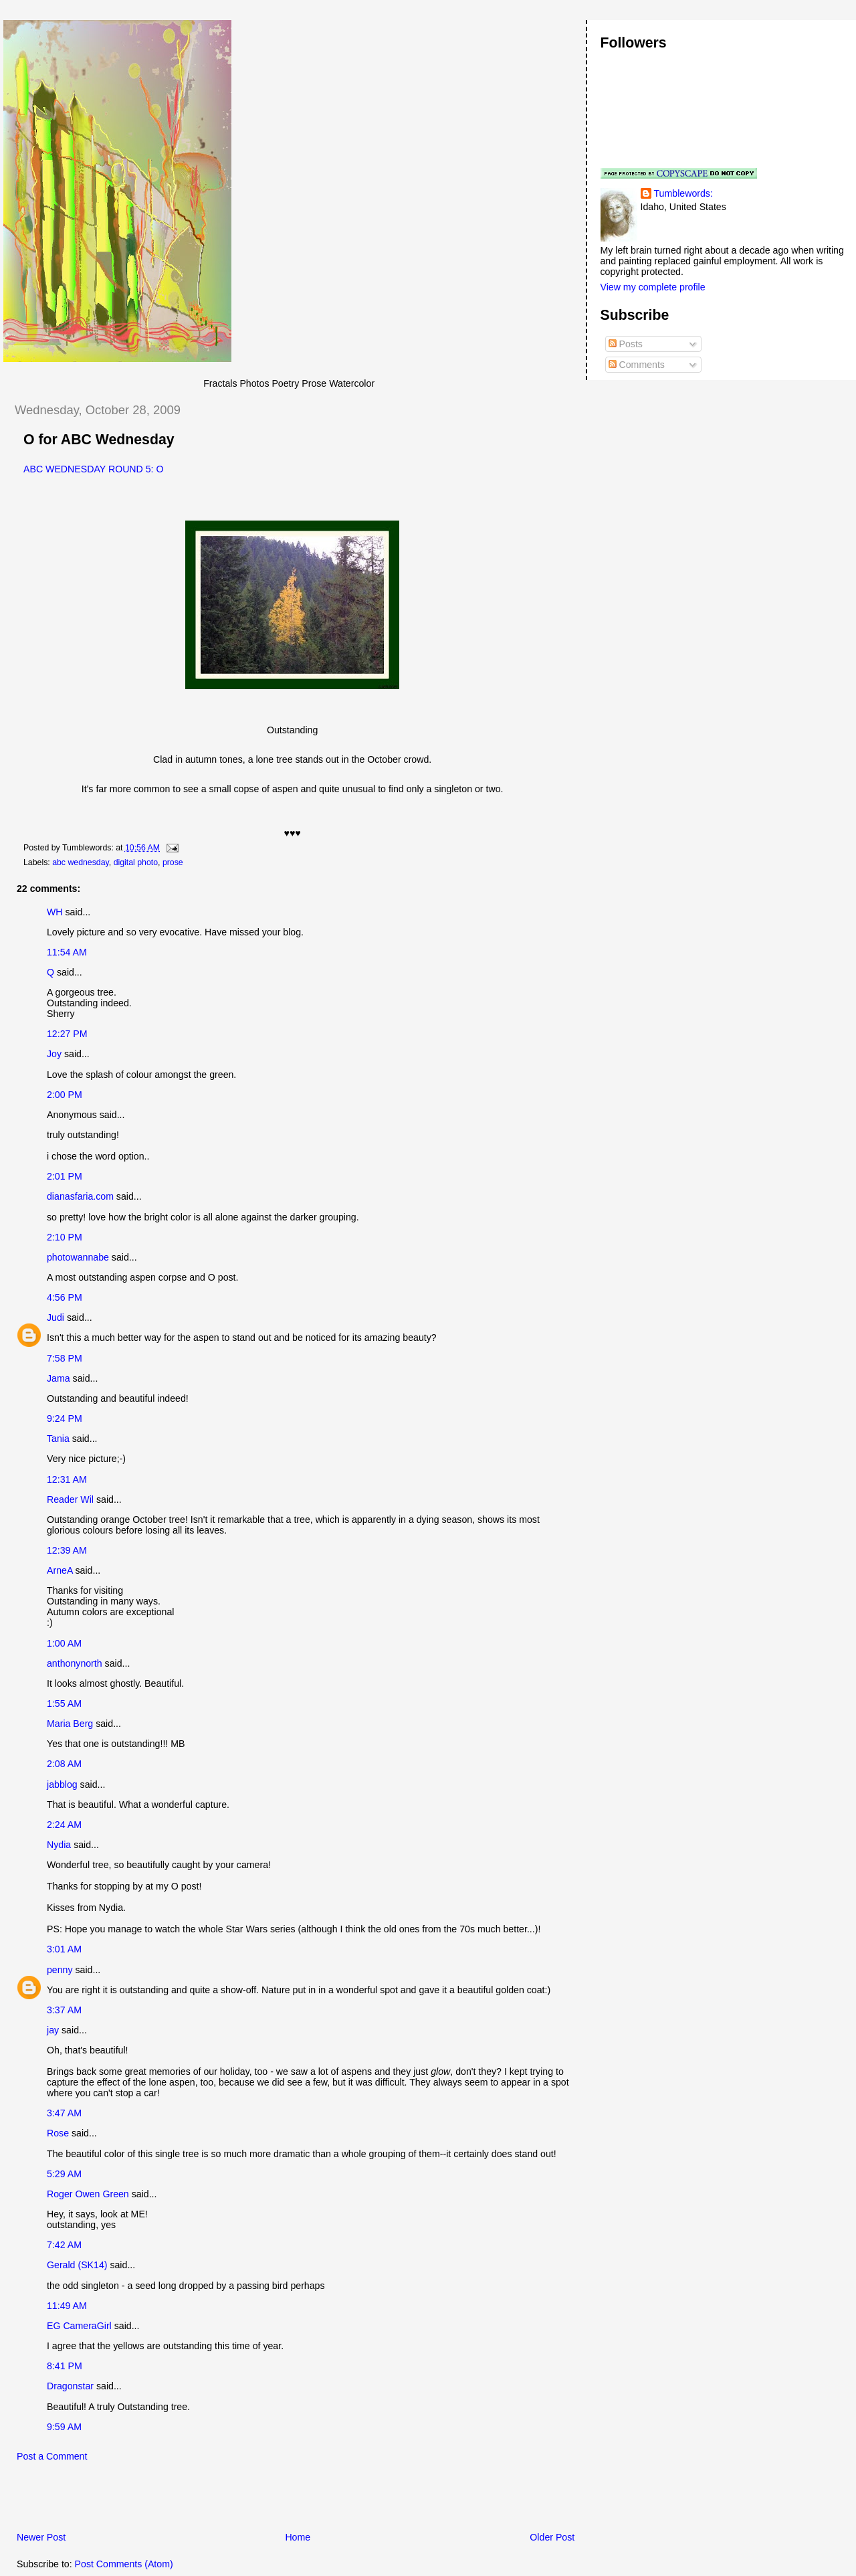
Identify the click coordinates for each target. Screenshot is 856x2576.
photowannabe (78, 1257)
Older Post (552, 2537)
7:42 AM (64, 2244)
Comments (637, 364)
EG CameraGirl (79, 2325)
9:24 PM (64, 1418)
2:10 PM (64, 1237)
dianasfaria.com (80, 1196)
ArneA (60, 1570)
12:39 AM (67, 1550)
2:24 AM (64, 1824)
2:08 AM (64, 1763)
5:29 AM (64, 2174)
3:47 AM (64, 2113)
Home (297, 2537)
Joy (54, 1053)
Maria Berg (70, 1723)
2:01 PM (64, 1176)
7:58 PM (64, 1358)
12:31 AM (67, 1479)
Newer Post (41, 2537)
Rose (58, 2133)
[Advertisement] (159, 2500)
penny (60, 1969)
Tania (58, 1438)
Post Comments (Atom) (124, 2564)
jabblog (62, 1784)
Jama (58, 1378)
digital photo (136, 862)
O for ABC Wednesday (99, 440)
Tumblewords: (683, 193)
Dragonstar (70, 2386)
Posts (626, 344)
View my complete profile (653, 287)
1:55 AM (64, 1703)
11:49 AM (67, 2305)
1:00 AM (64, 1643)
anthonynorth (74, 1663)
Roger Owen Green (88, 2194)
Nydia (59, 1844)
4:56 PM (64, 1297)
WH (55, 912)
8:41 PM (64, 2366)
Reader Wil (70, 1499)
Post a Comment (52, 2456)
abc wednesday (80, 862)
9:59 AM (64, 2426)
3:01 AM (64, 1949)
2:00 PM (64, 1094)
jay (53, 2030)
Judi (55, 1317)
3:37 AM (64, 2010)
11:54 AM (67, 952)
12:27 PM (67, 1033)
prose (173, 862)
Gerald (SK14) (77, 2265)
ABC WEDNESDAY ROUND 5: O (93, 469)
